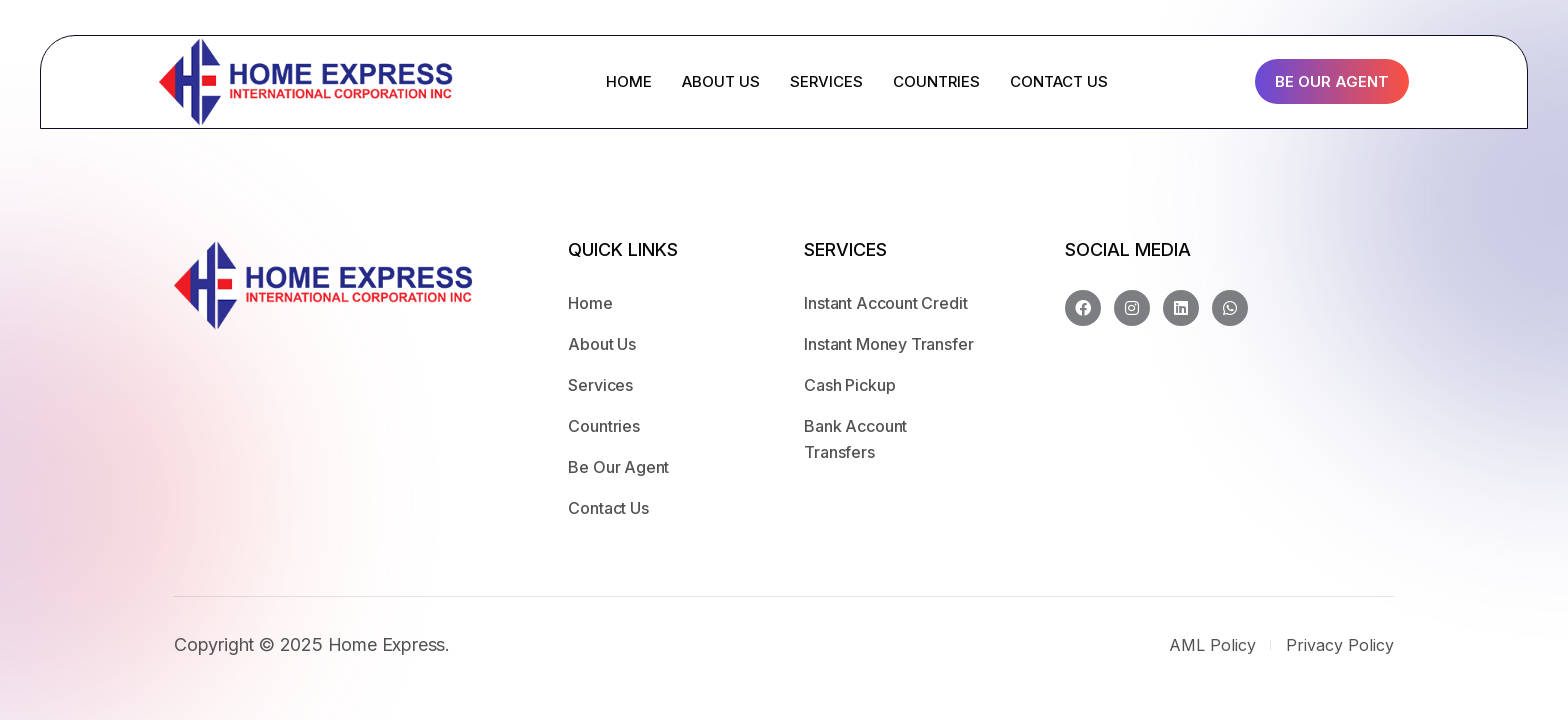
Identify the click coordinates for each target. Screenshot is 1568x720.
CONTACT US (1059, 81)
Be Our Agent (1332, 81)
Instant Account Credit (885, 303)
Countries (603, 426)
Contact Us (608, 508)
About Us (602, 344)
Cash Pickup (849, 385)
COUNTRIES (936, 81)
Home (590, 303)
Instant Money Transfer (888, 344)
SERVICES (826, 81)
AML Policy (1212, 645)
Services (600, 385)
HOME (629, 81)
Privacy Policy (1340, 645)
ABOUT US (721, 81)
